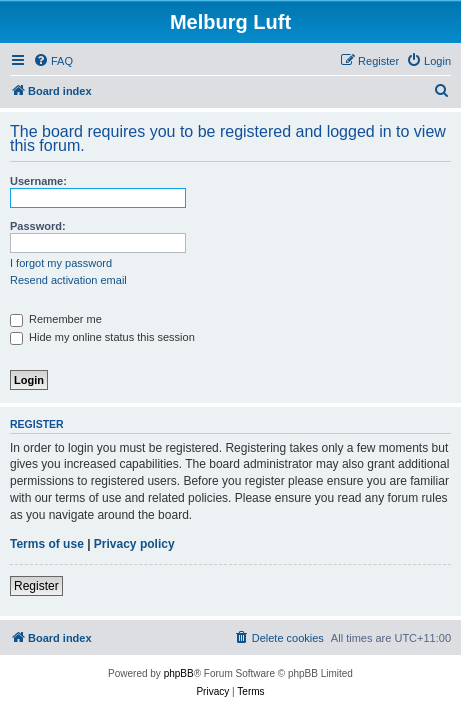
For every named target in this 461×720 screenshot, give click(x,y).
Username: (38, 181)
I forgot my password (61, 263)
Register (36, 586)
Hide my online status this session (102, 337)
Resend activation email (68, 280)
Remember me (56, 319)
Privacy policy (134, 544)
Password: (38, 226)
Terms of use (47, 544)
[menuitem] (53, 61)
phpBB (179, 673)
